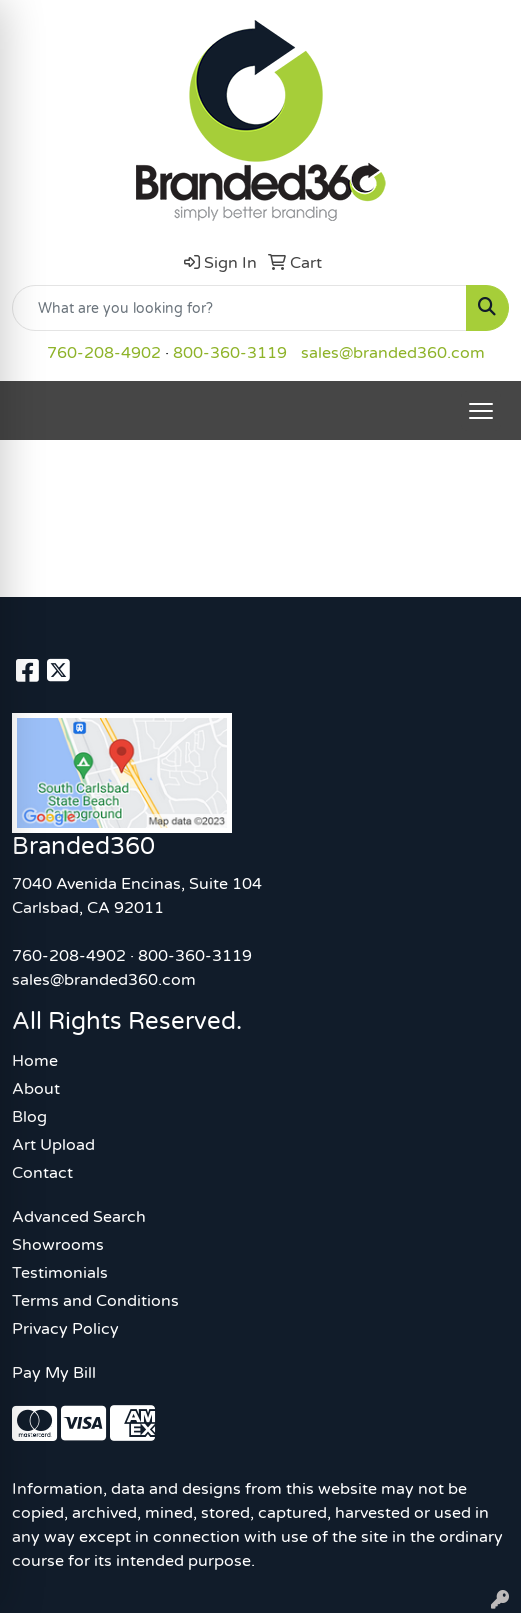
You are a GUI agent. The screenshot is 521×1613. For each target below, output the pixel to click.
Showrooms (58, 1245)
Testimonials (60, 1273)
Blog (29, 1117)
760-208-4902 (104, 353)
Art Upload (53, 1145)
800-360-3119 (230, 353)
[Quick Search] (239, 308)
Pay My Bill (54, 1373)
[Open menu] (481, 411)
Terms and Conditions (95, 1301)
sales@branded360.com (393, 353)
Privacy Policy (65, 1329)
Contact (42, 1173)
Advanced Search (79, 1217)
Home (35, 1061)
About (36, 1089)
